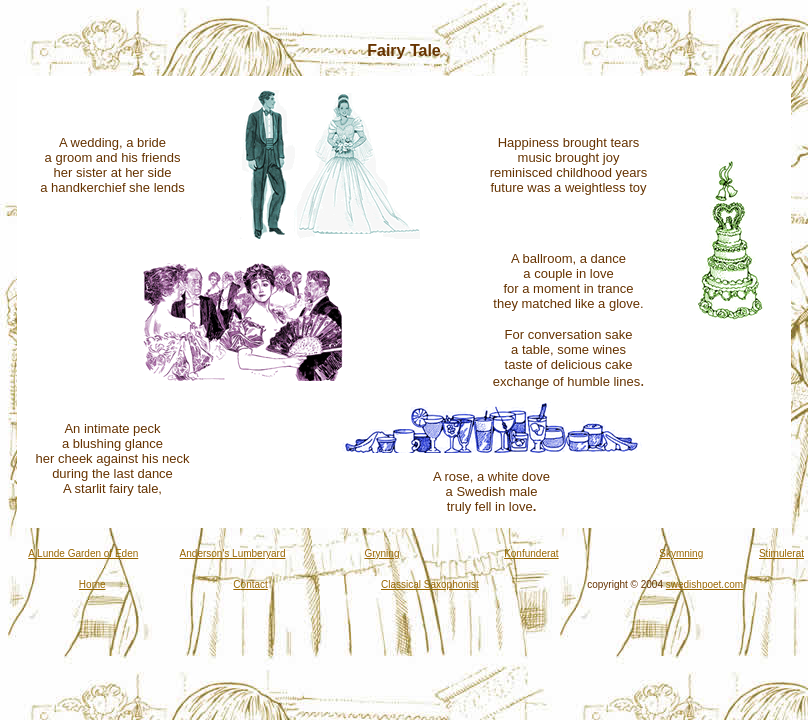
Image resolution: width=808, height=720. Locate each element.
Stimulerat (781, 553)
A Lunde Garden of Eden (83, 553)
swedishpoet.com (704, 584)
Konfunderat (531, 553)
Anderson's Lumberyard (233, 553)
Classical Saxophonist (430, 584)
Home (92, 584)
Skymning (681, 553)
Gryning (381, 553)
